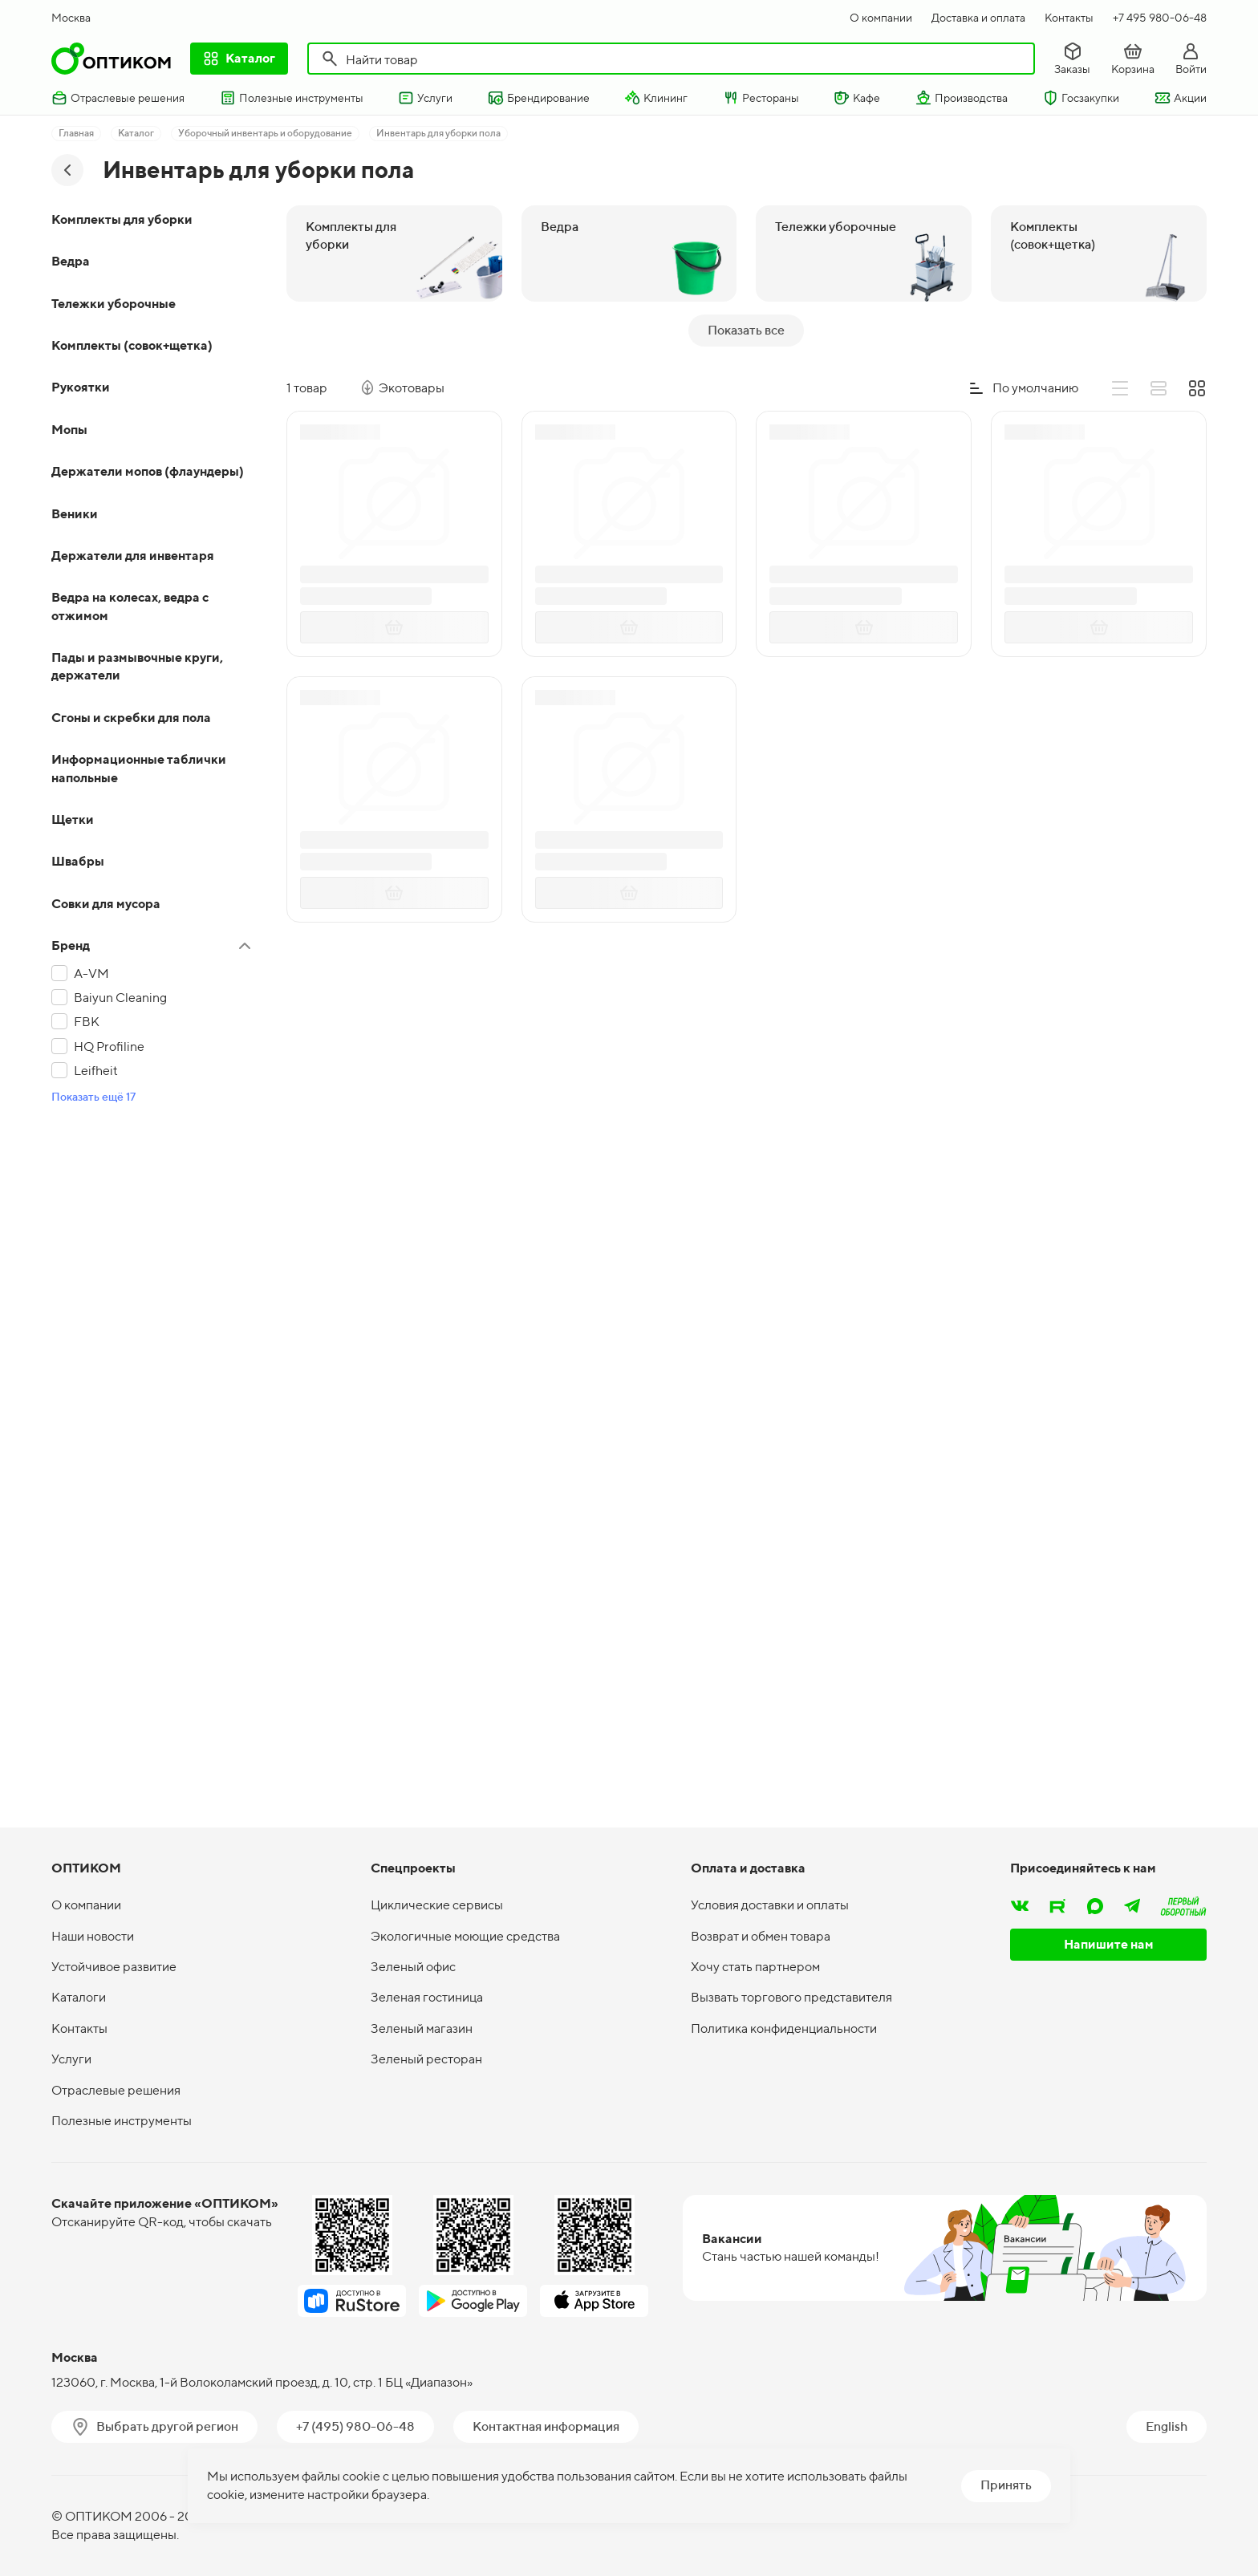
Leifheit (96, 1070)
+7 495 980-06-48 (1160, 17)
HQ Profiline (109, 1046)
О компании (881, 17)
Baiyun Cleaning (120, 997)
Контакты (1069, 17)
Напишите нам (1109, 1944)
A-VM (91, 973)
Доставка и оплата (978, 17)
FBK (86, 1021)
